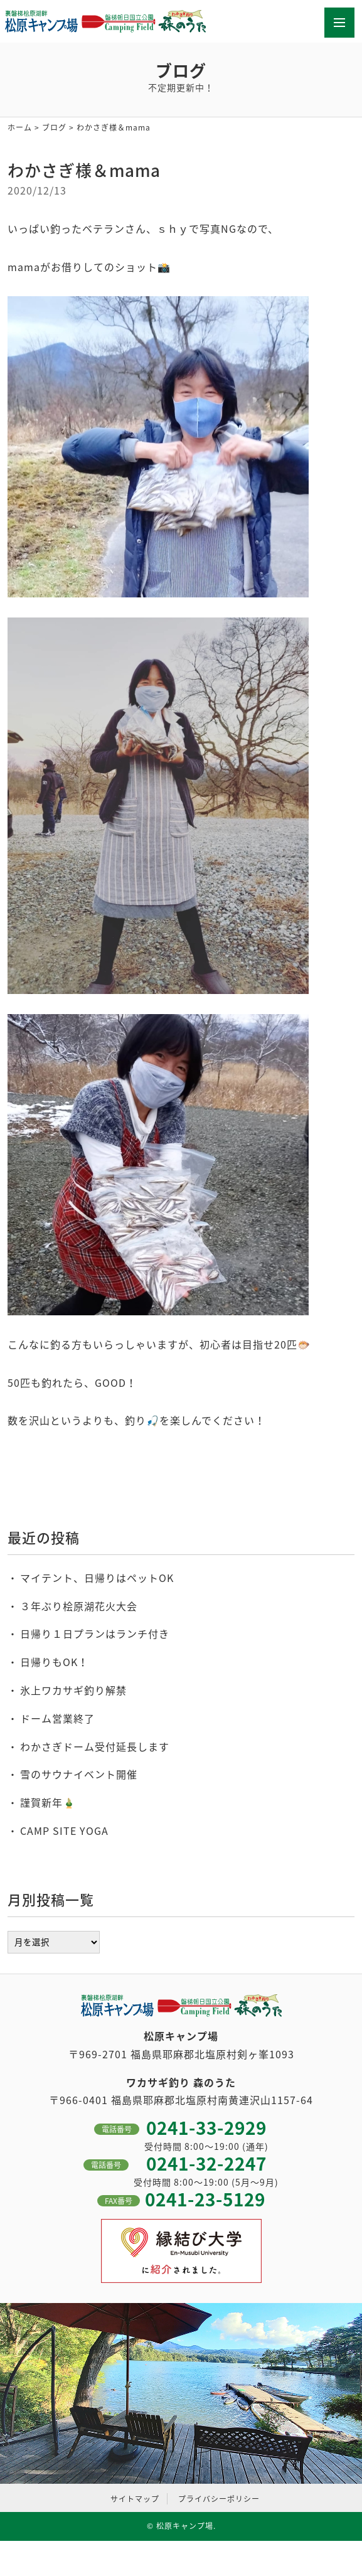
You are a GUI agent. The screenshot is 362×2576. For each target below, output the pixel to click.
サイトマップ (134, 2498)
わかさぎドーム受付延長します (94, 1746)
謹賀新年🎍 (48, 1802)
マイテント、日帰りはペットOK (97, 1577)
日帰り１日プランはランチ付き (94, 1633)
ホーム (20, 127)
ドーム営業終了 (57, 1718)
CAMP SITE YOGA (64, 1830)
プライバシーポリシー (219, 2498)
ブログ (54, 127)
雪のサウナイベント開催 (78, 1774)
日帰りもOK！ (54, 1661)
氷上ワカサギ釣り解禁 (73, 1689)
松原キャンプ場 (184, 2525)
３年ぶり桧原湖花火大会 (78, 1605)
